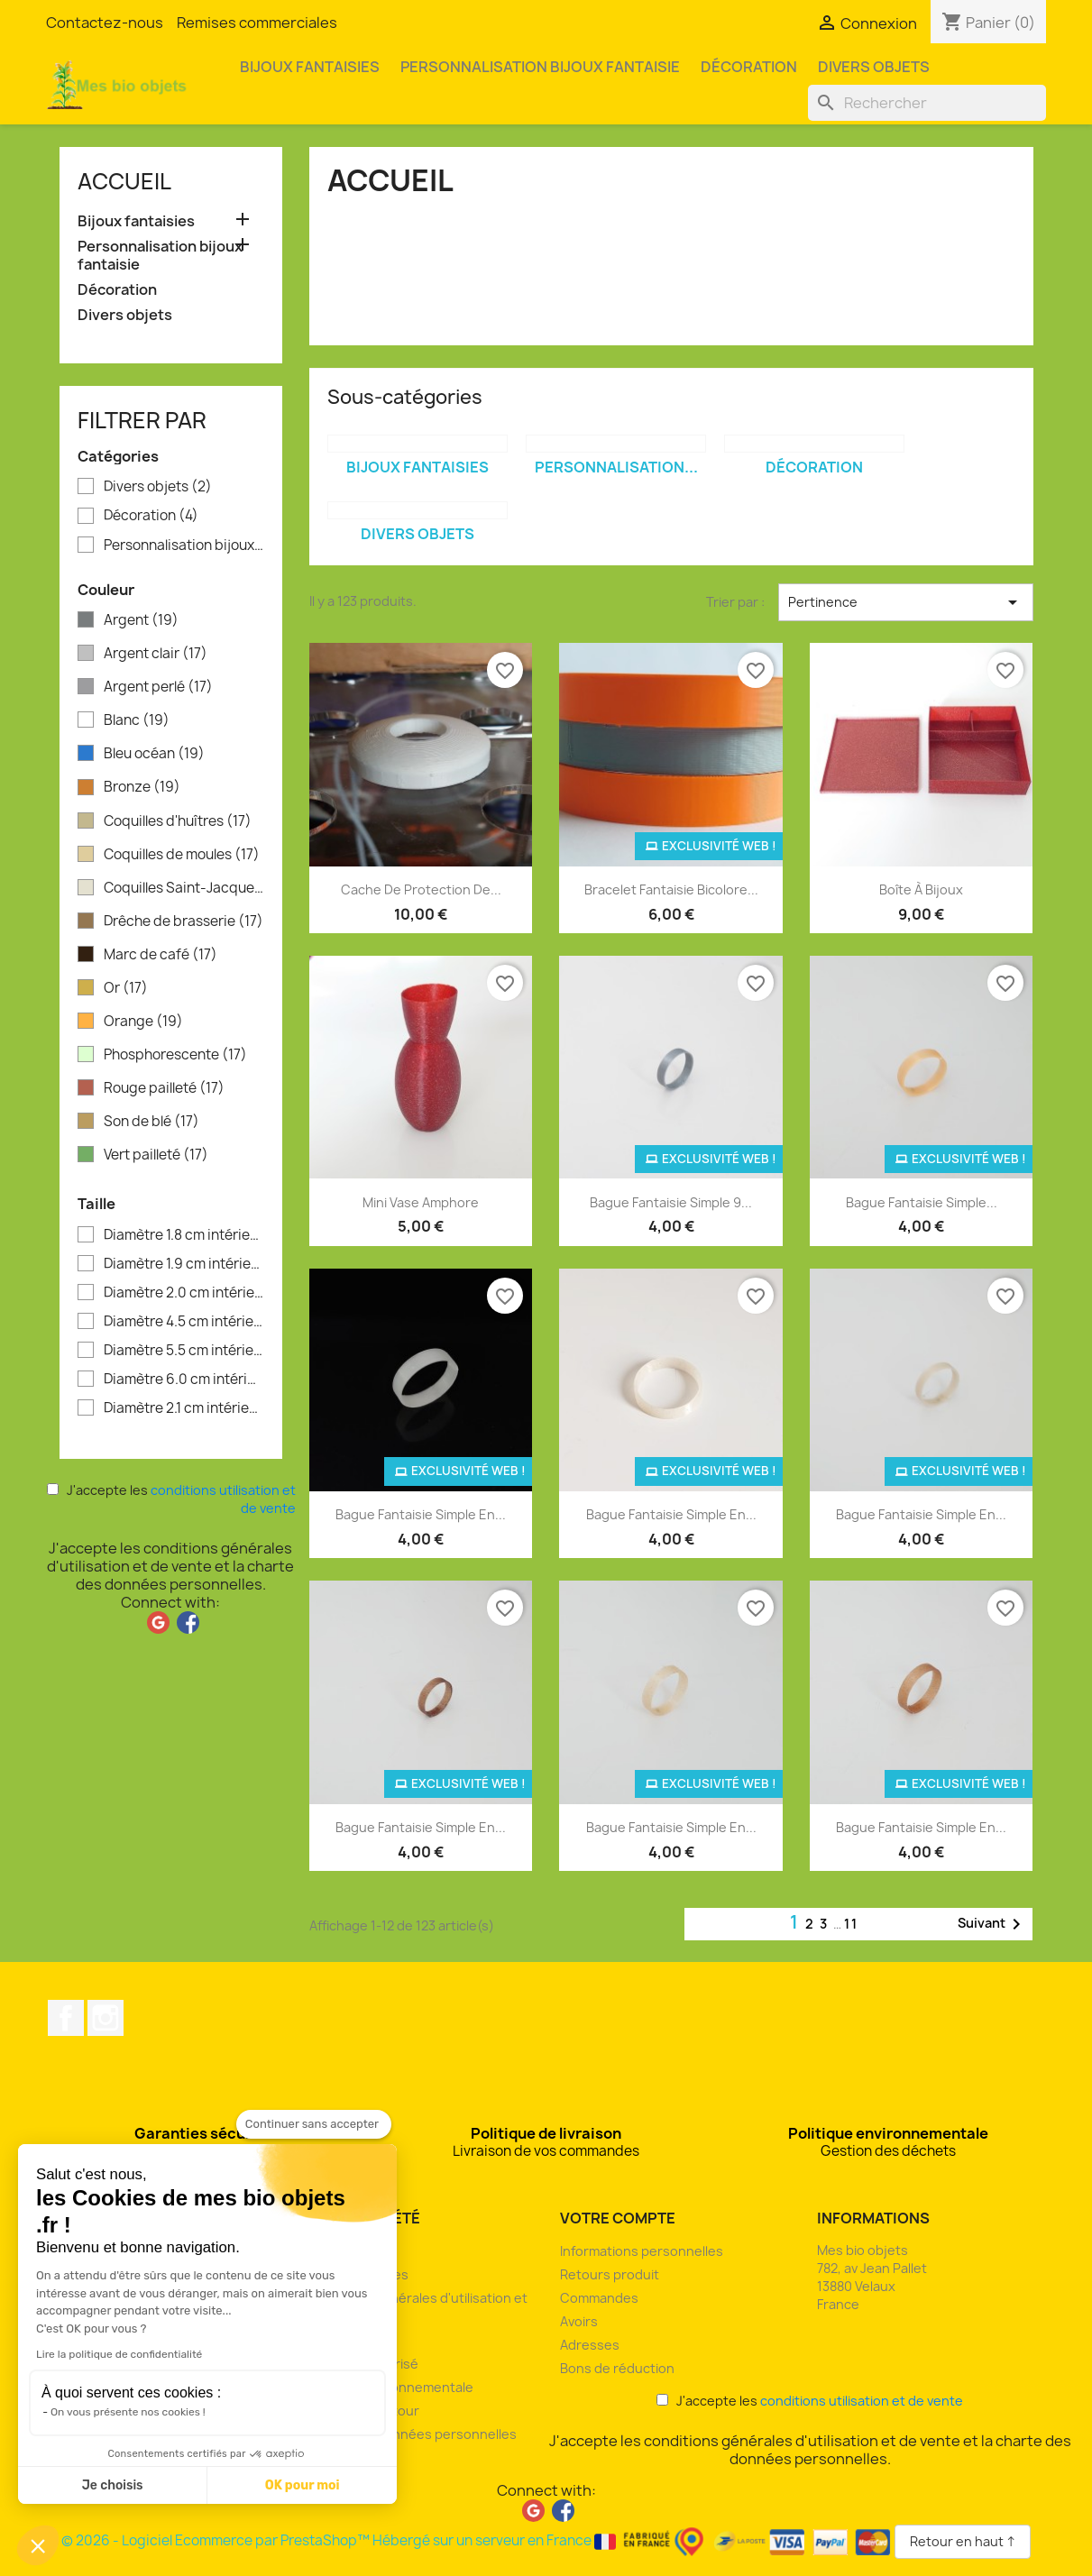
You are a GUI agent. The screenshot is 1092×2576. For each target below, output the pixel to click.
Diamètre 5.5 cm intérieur (184, 1351)
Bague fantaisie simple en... (420, 1514)
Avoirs (579, 2321)
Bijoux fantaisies (310, 67)
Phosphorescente (175, 1055)
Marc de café (160, 955)
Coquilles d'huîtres (178, 821)
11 (851, 1923)
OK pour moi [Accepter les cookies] (302, 2485)
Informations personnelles (641, 2251)
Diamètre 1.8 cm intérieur (184, 1235)
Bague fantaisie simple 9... (671, 1202)
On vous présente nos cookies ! (128, 2412)
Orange (143, 1022)
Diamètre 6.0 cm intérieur (184, 1380)
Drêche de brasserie (183, 921)
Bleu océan (154, 754)
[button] (38, 2545)
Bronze (142, 787)
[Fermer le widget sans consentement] (313, 2124)
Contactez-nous (104, 22)
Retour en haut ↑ (962, 2541)
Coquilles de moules (182, 855)
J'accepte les (171, 1499)
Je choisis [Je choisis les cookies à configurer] (112, 2485)
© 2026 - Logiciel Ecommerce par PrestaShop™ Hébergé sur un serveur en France (478, 2540)
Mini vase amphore (420, 1202)
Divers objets (874, 67)
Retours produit (609, 2274)
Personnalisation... (616, 467)
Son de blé (151, 1122)
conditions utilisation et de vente (861, 2400)
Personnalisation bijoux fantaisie (540, 67)
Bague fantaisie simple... (921, 1202)
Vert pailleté (156, 1155)
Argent (141, 620)
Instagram (105, 2018)
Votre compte (617, 2218)
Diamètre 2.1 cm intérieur (184, 1408)
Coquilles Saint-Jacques (184, 888)
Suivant (992, 1924)
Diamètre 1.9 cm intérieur (184, 1264)
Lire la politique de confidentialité (119, 2354)
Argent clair (155, 654)
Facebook (66, 2018)
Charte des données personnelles (410, 2434)
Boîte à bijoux (921, 889)
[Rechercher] (927, 103)
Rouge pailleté (164, 1088)
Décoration (749, 67)
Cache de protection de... (421, 889)
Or (126, 988)
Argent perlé (158, 687)
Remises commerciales (257, 22)
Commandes (599, 2297)
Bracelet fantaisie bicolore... (671, 889)
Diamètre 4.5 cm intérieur (184, 1322)
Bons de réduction (617, 2368)
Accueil (124, 181)
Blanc (137, 720)
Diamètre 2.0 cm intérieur (184, 1293)
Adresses (589, 2344)
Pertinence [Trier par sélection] (905, 602)
